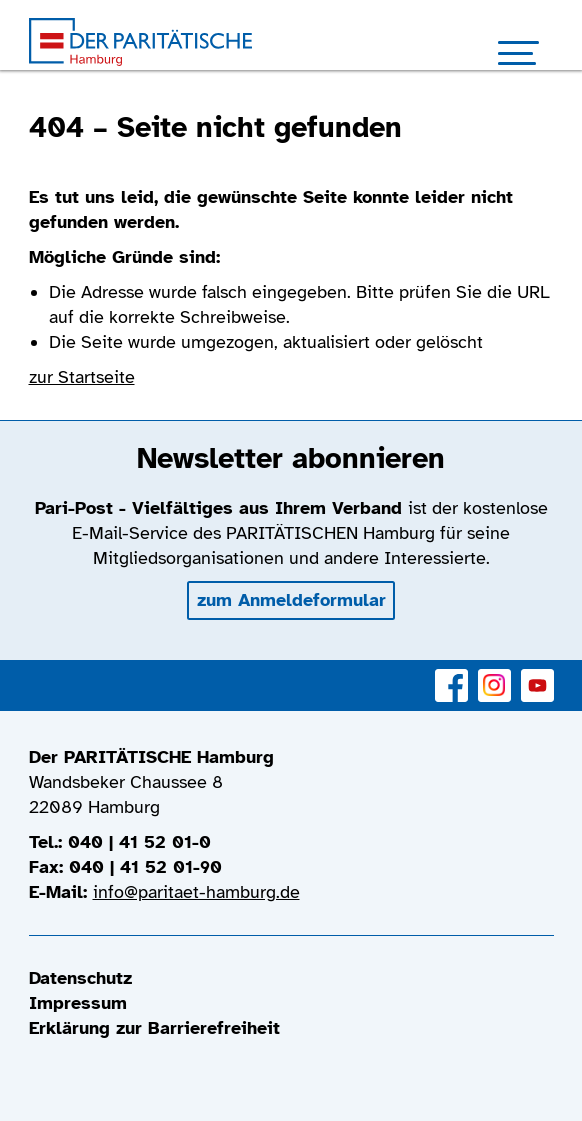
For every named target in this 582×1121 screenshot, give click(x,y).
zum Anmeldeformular (291, 600)
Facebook (451, 674)
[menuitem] (291, 978)
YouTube (537, 674)
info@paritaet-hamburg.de (196, 892)
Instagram (494, 674)
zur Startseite (82, 377)
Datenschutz (80, 978)
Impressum (78, 1003)
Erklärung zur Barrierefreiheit (154, 1028)
